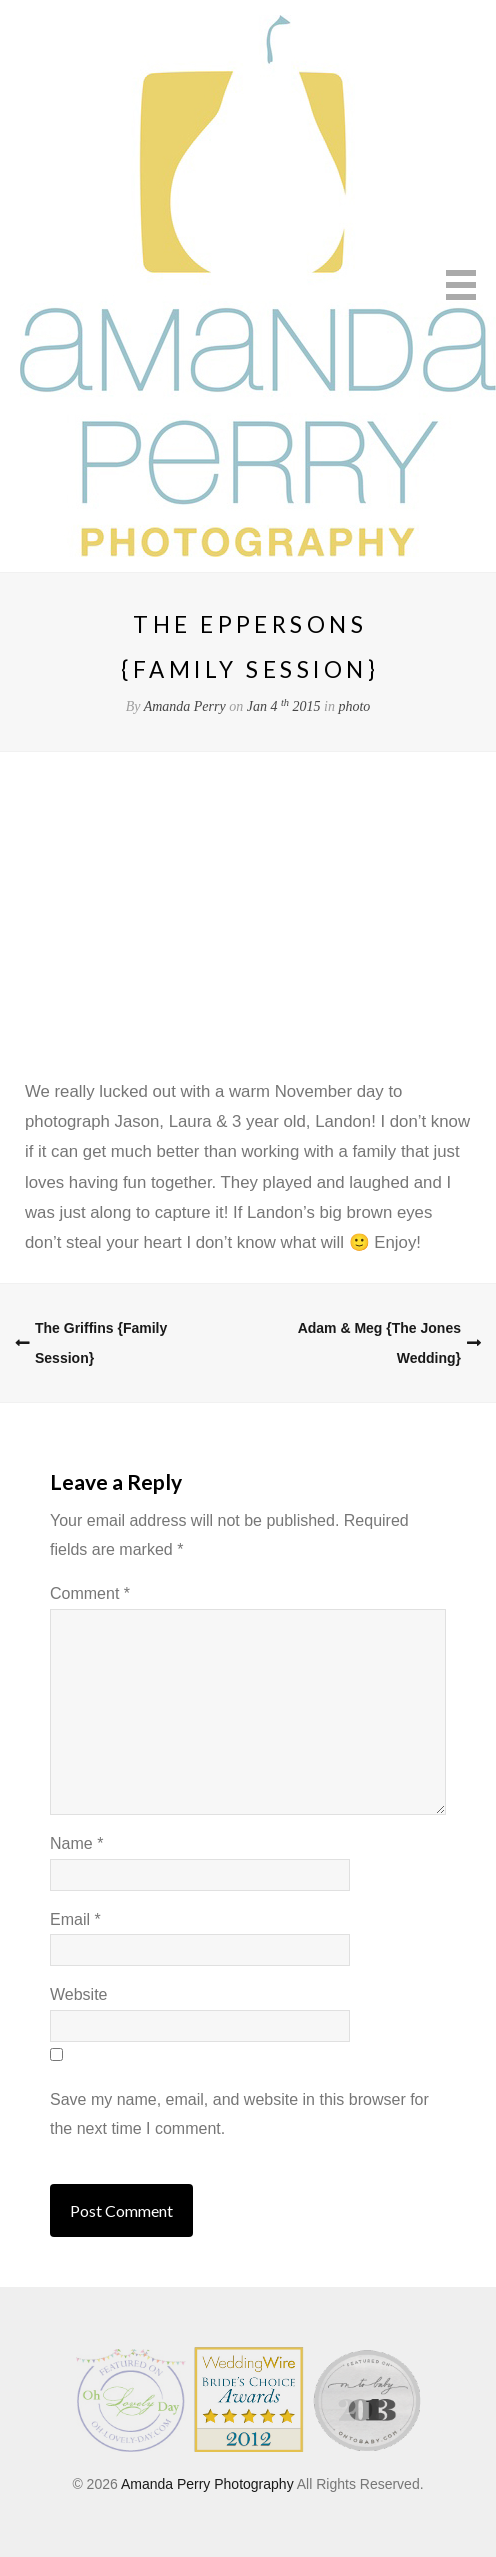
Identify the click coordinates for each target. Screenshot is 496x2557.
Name (76, 1843)
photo (354, 706)
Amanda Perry (185, 706)
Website (79, 1994)
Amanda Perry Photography (207, 2484)
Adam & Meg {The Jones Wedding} (379, 1343)
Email (75, 1919)
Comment (90, 1593)
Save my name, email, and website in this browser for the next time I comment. (239, 2114)
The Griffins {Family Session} (101, 1343)
